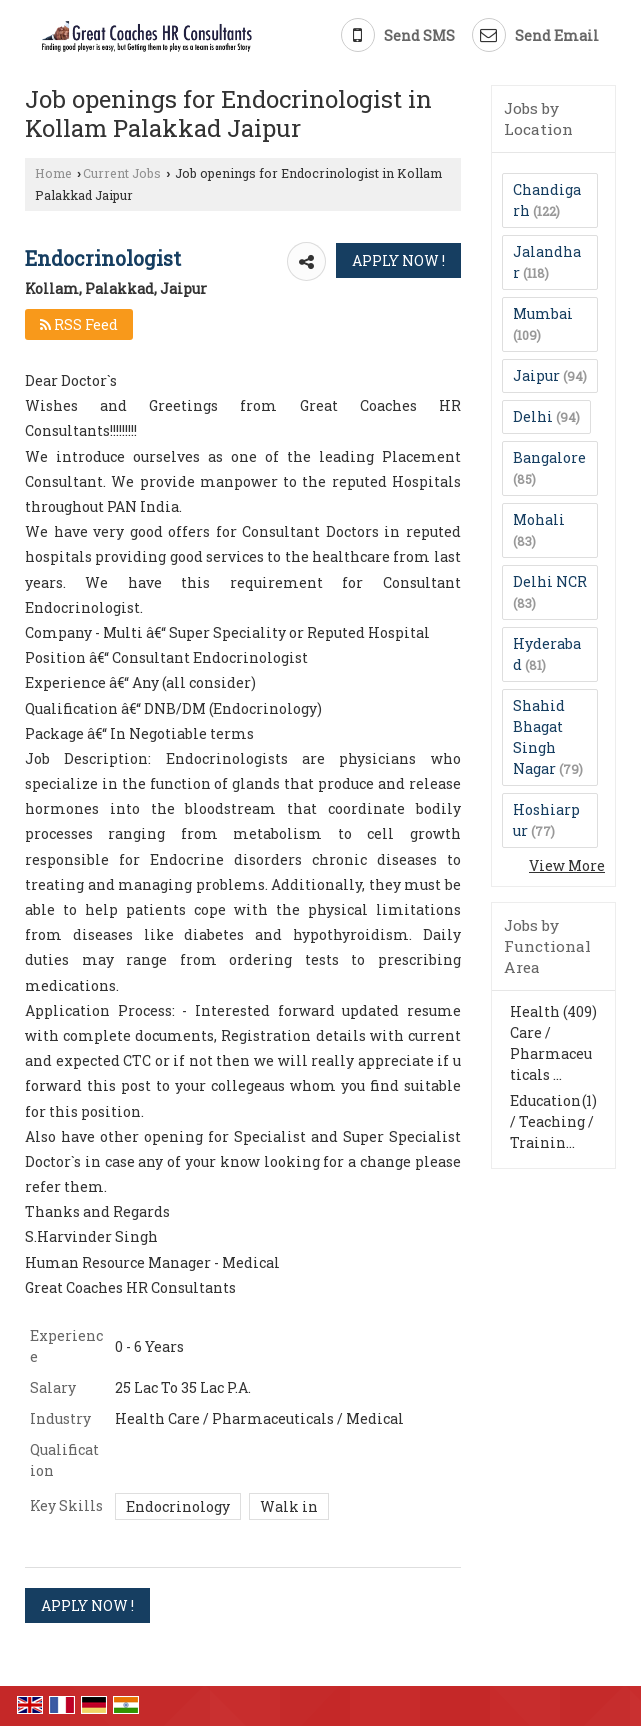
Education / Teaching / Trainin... (552, 1121)
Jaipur (536, 375)
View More (567, 865)
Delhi (533, 416)
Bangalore (549, 457)
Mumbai (543, 313)
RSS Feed (79, 324)
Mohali (539, 519)
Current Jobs (122, 173)
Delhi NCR (550, 581)
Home (53, 173)
